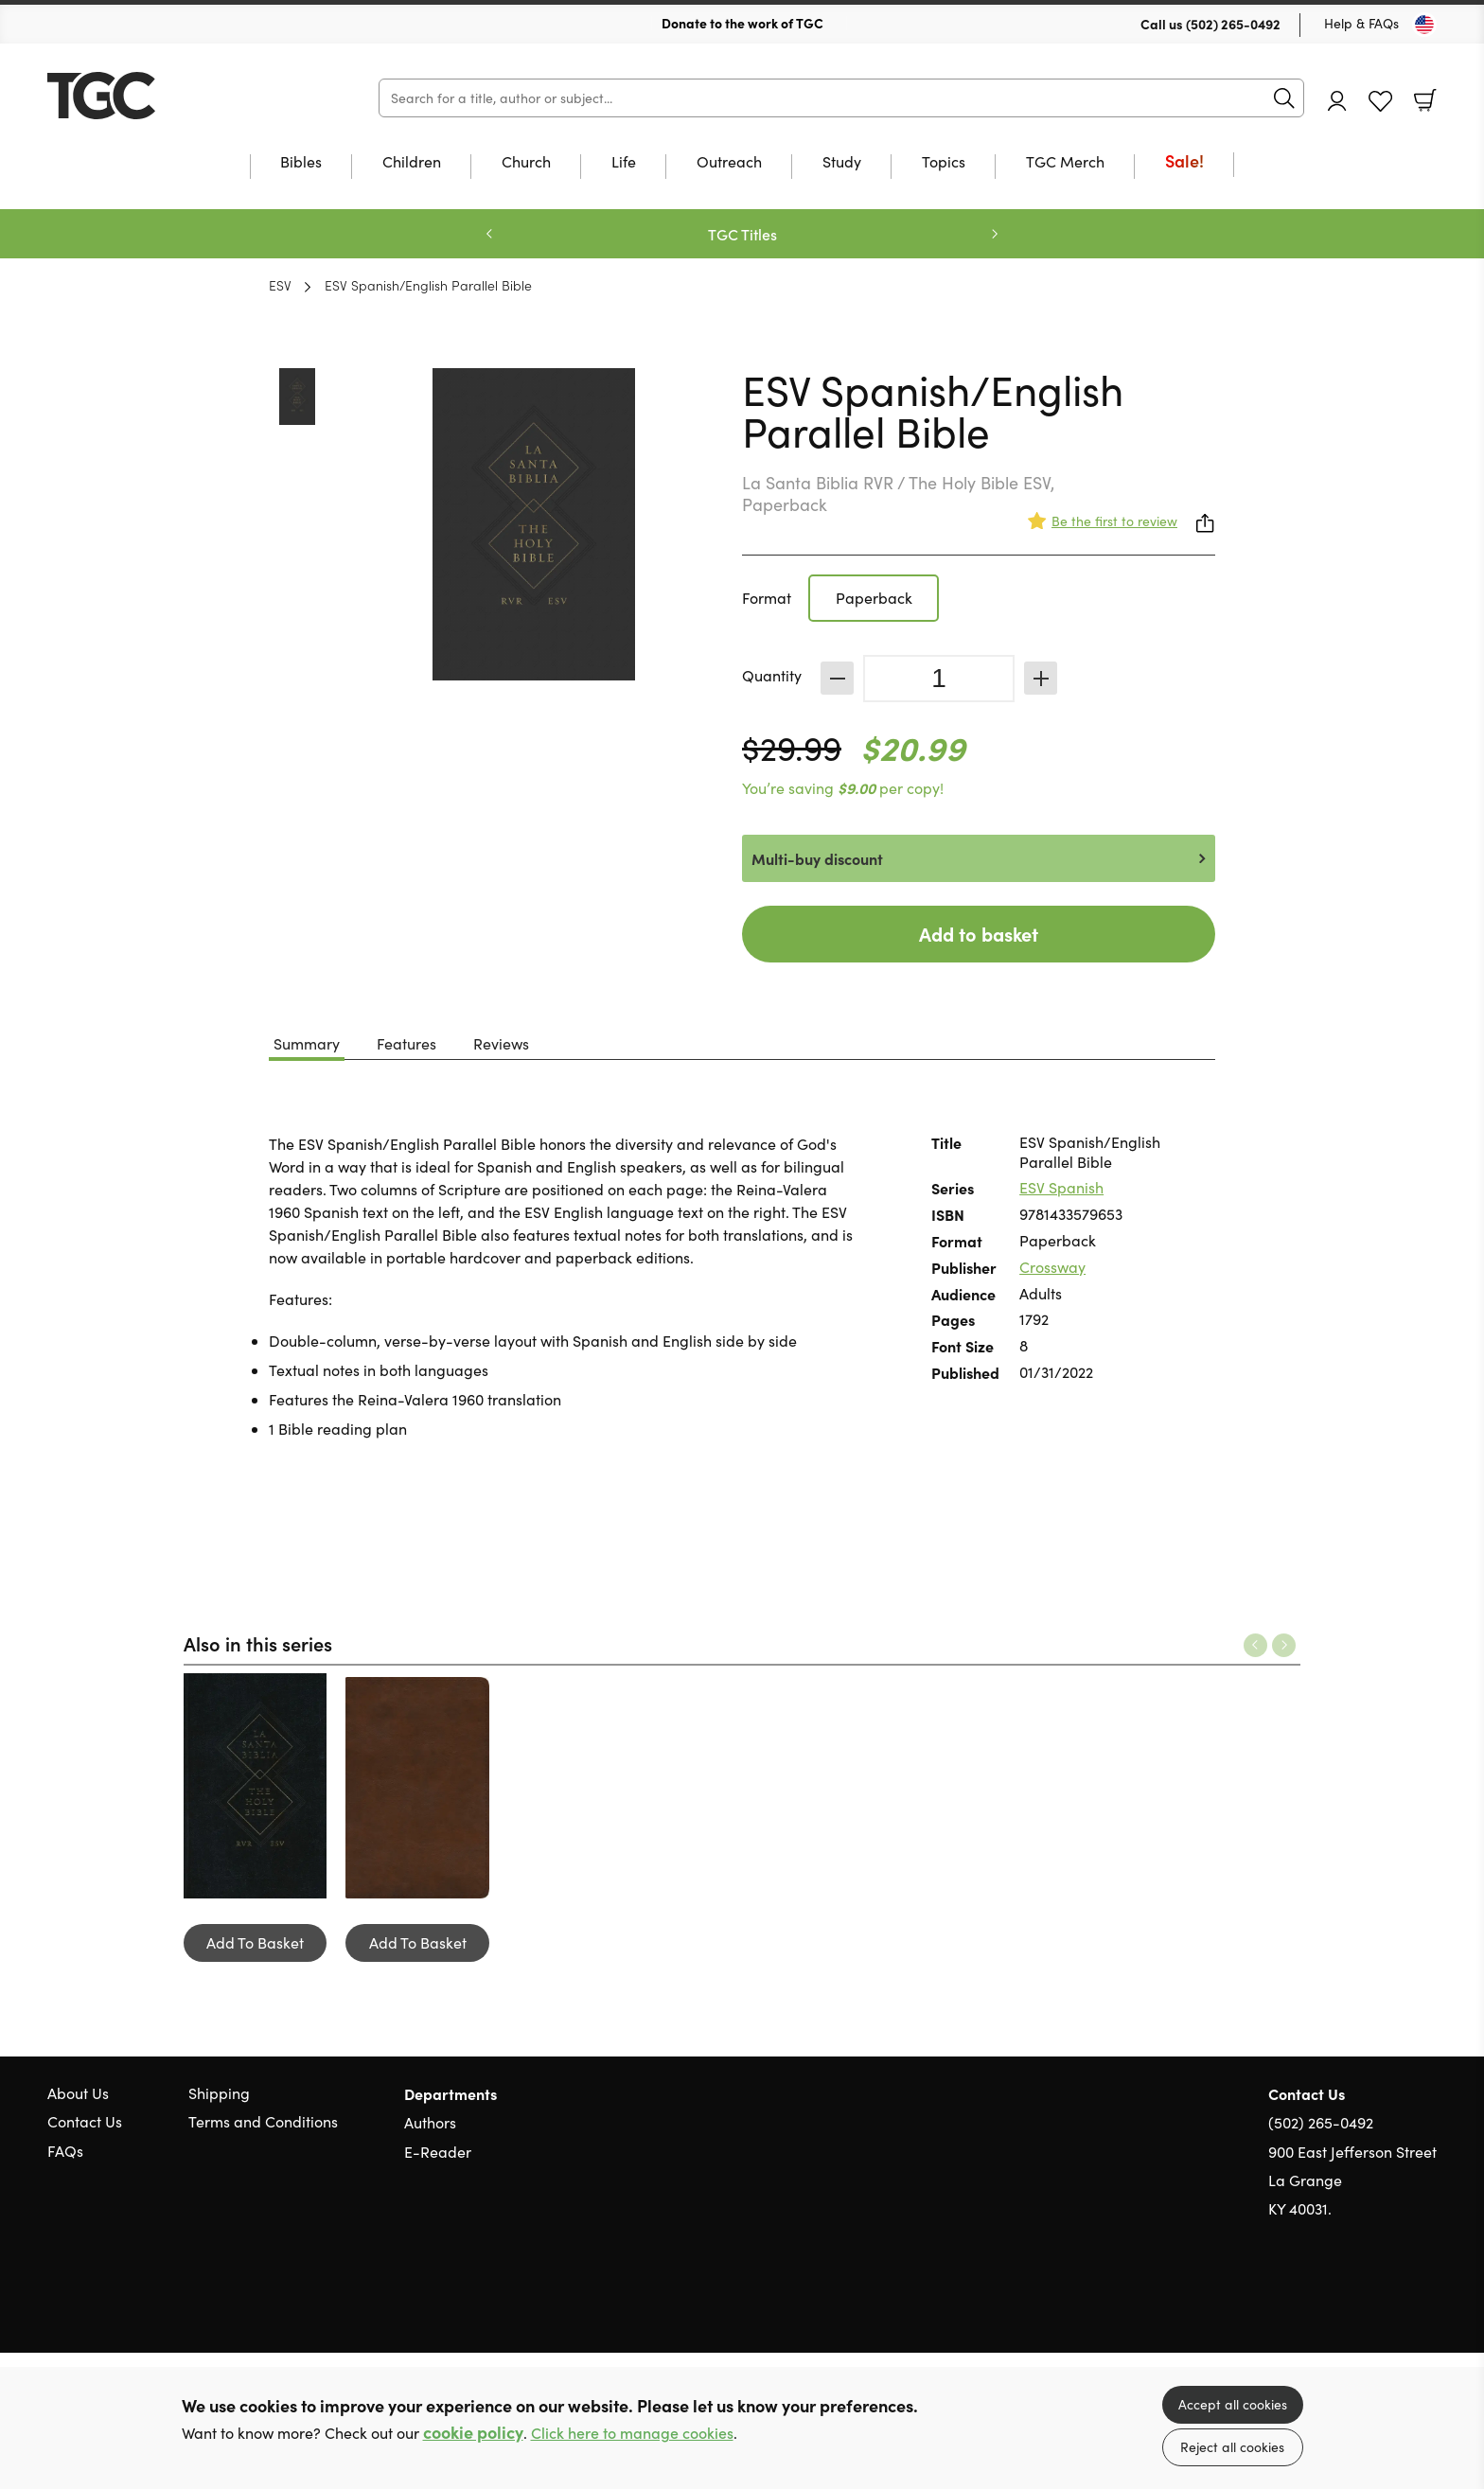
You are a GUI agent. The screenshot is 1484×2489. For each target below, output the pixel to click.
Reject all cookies (1232, 2447)
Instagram (1427, 2299)
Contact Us (84, 2121)
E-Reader (437, 2152)
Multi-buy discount (817, 858)
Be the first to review (1114, 521)
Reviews (501, 1043)
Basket (1425, 100)
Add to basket (978, 933)
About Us (78, 2093)
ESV (280, 284)
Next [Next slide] (995, 233)
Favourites (1380, 102)
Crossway (1052, 1267)
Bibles (301, 162)
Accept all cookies (1232, 2404)
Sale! (1184, 162)
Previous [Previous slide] (489, 233)
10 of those (165, 95)
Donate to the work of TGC (742, 22)
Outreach (729, 162)
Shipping (219, 2093)
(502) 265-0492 (1233, 23)
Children (411, 162)
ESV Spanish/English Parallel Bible (428, 284)
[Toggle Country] (1424, 24)
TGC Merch (1065, 162)
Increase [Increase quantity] (1040, 678)
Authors (430, 2122)
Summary (307, 1043)
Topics (943, 162)
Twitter (1359, 2299)
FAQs (65, 2151)
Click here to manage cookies (632, 2433)
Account (1337, 101)
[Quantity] (939, 678)
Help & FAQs (1361, 23)
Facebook (1394, 2300)
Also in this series (258, 1643)
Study (841, 162)
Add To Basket (255, 1942)
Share (1205, 523)
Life (623, 162)
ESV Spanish (1061, 1187)
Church (526, 162)
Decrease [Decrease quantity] (837, 678)
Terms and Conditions (263, 2121)
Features (406, 1043)
